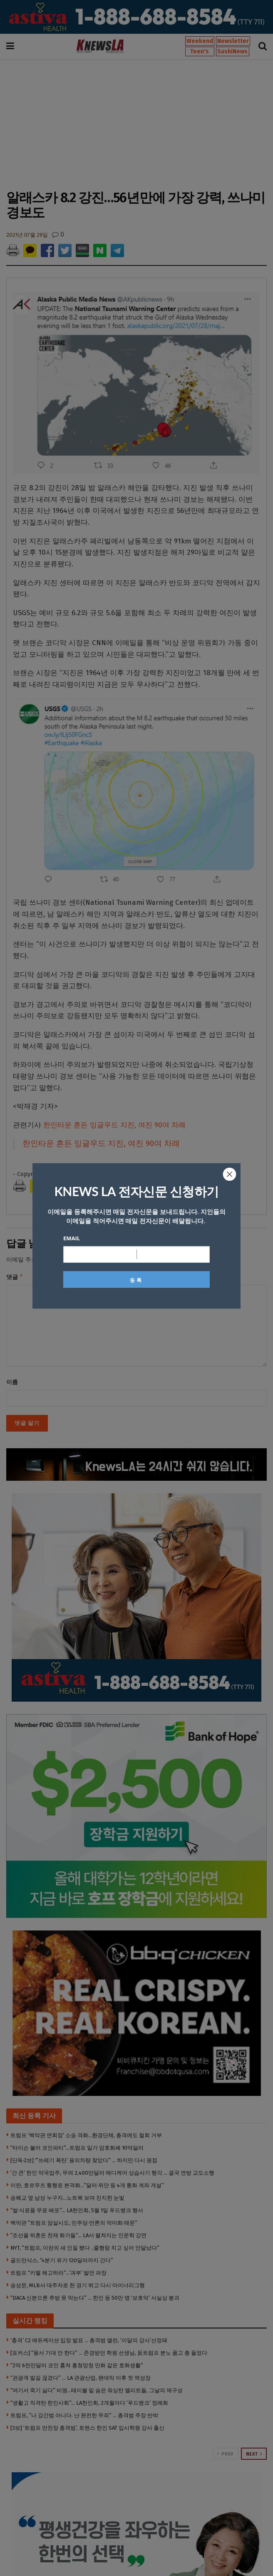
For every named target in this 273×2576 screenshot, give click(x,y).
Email (71, 1238)
